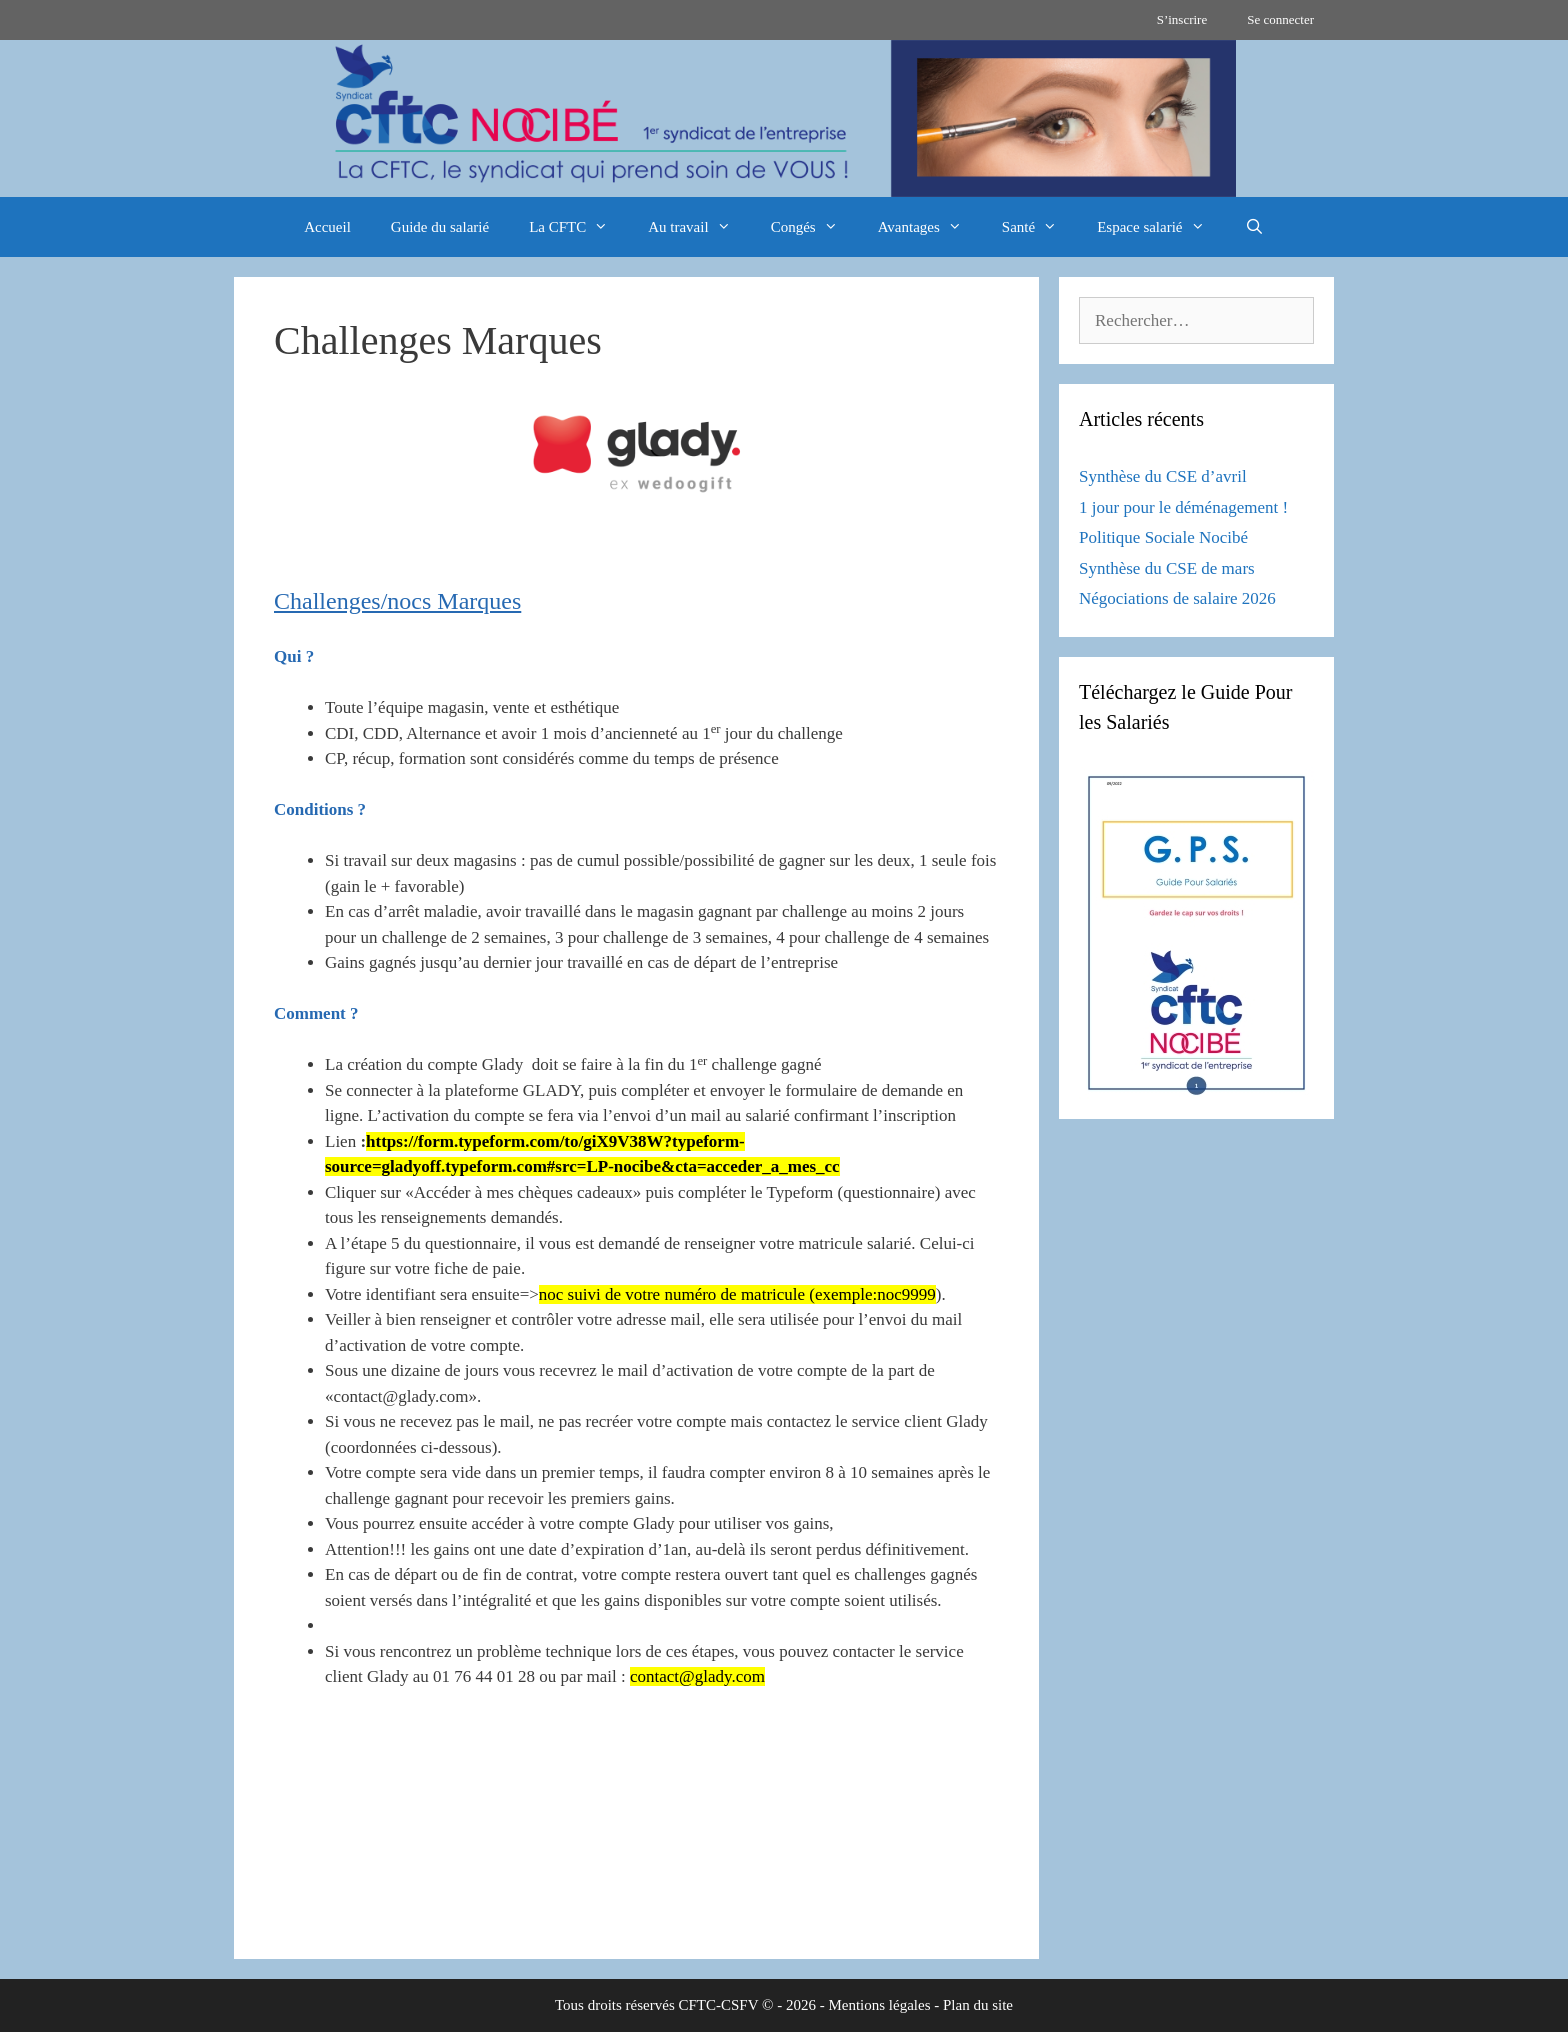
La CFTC (578, 227)
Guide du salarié (440, 227)
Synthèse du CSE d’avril (1163, 476)
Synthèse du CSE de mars (1167, 568)
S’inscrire (1182, 19)
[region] (784, 118)
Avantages (930, 227)
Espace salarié (1160, 227)
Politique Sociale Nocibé (1163, 537)
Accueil (327, 227)
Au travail (699, 227)
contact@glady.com (697, 1676)
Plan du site (978, 2005)
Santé (1039, 227)
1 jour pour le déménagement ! (1183, 507)
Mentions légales (879, 2005)
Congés (814, 227)
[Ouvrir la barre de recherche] (1254, 227)
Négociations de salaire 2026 (1177, 598)
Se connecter (1280, 19)
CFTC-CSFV (719, 2005)
